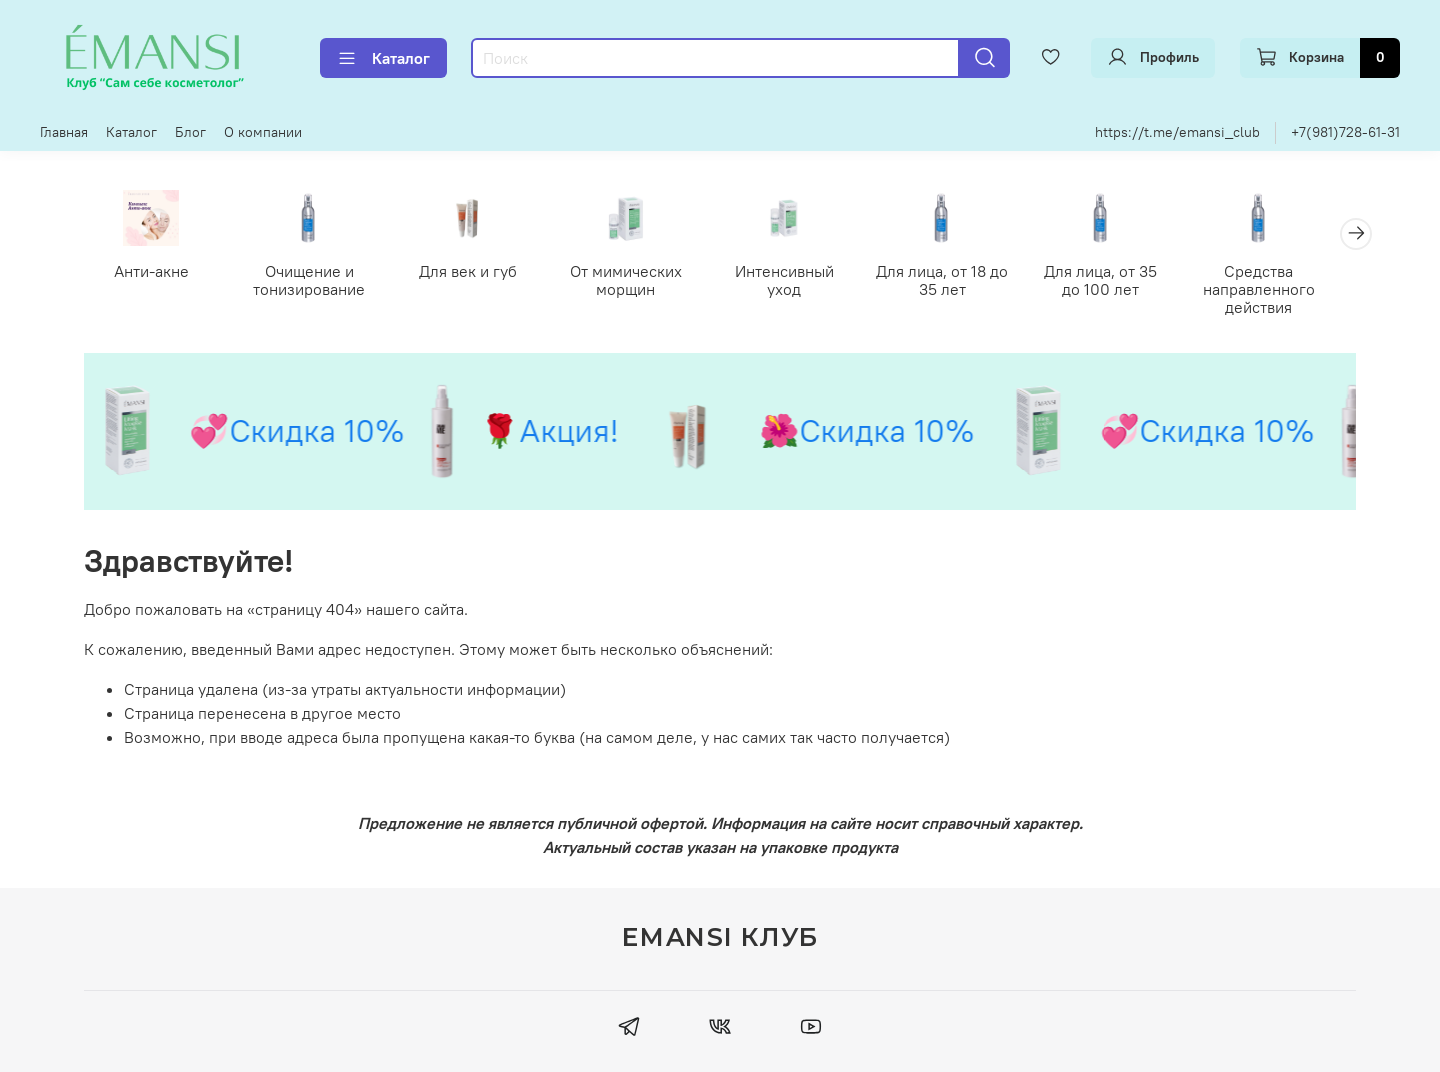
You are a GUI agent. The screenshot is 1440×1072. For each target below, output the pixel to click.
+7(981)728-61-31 (1345, 132)
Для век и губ (477, 272)
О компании (263, 132)
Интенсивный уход (801, 272)
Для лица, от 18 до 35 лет (963, 281)
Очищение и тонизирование (315, 281)
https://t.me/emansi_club (1177, 132)
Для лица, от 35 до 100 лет (1125, 281)
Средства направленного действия (1287, 290)
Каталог (383, 58)
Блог (190, 132)
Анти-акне (153, 272)
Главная (64, 132)
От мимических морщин (639, 281)
